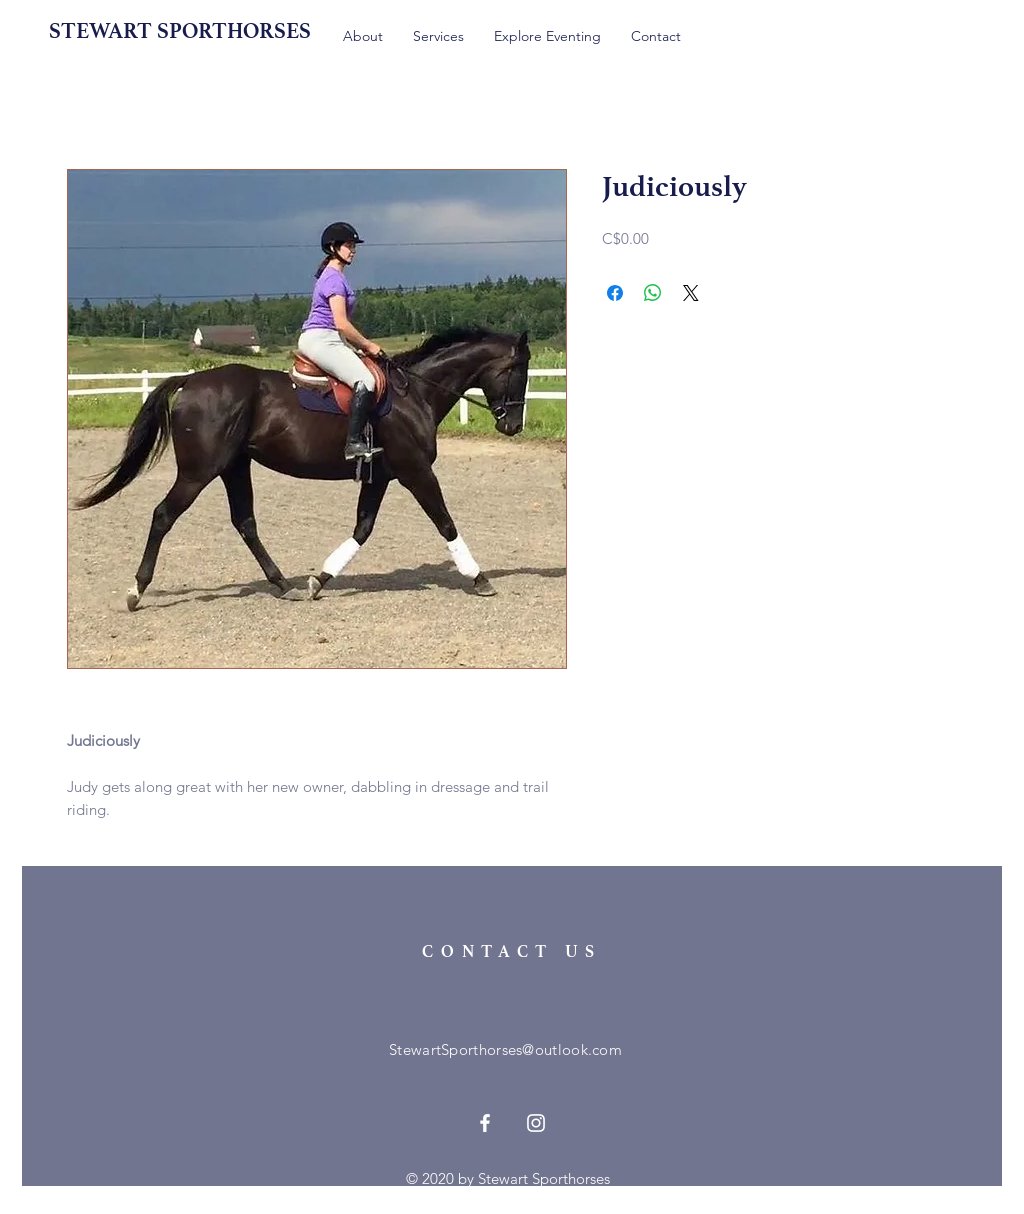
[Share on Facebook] (615, 293)
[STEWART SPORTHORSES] (193, 31)
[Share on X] (691, 293)
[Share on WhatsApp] (653, 293)
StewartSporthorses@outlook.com (505, 1049)
